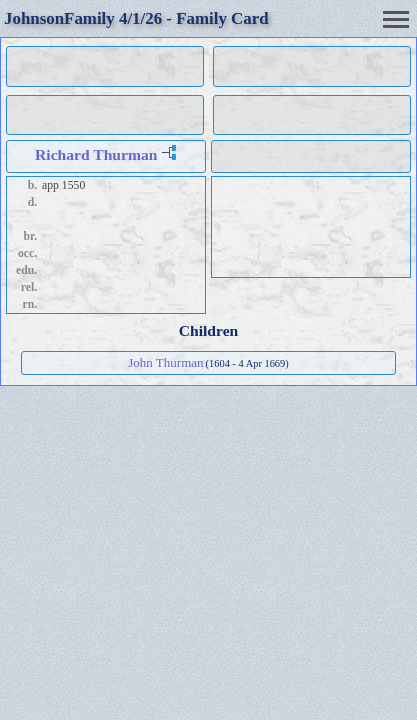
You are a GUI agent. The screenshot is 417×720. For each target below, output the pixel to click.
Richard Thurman (96, 154)
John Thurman (165, 362)
